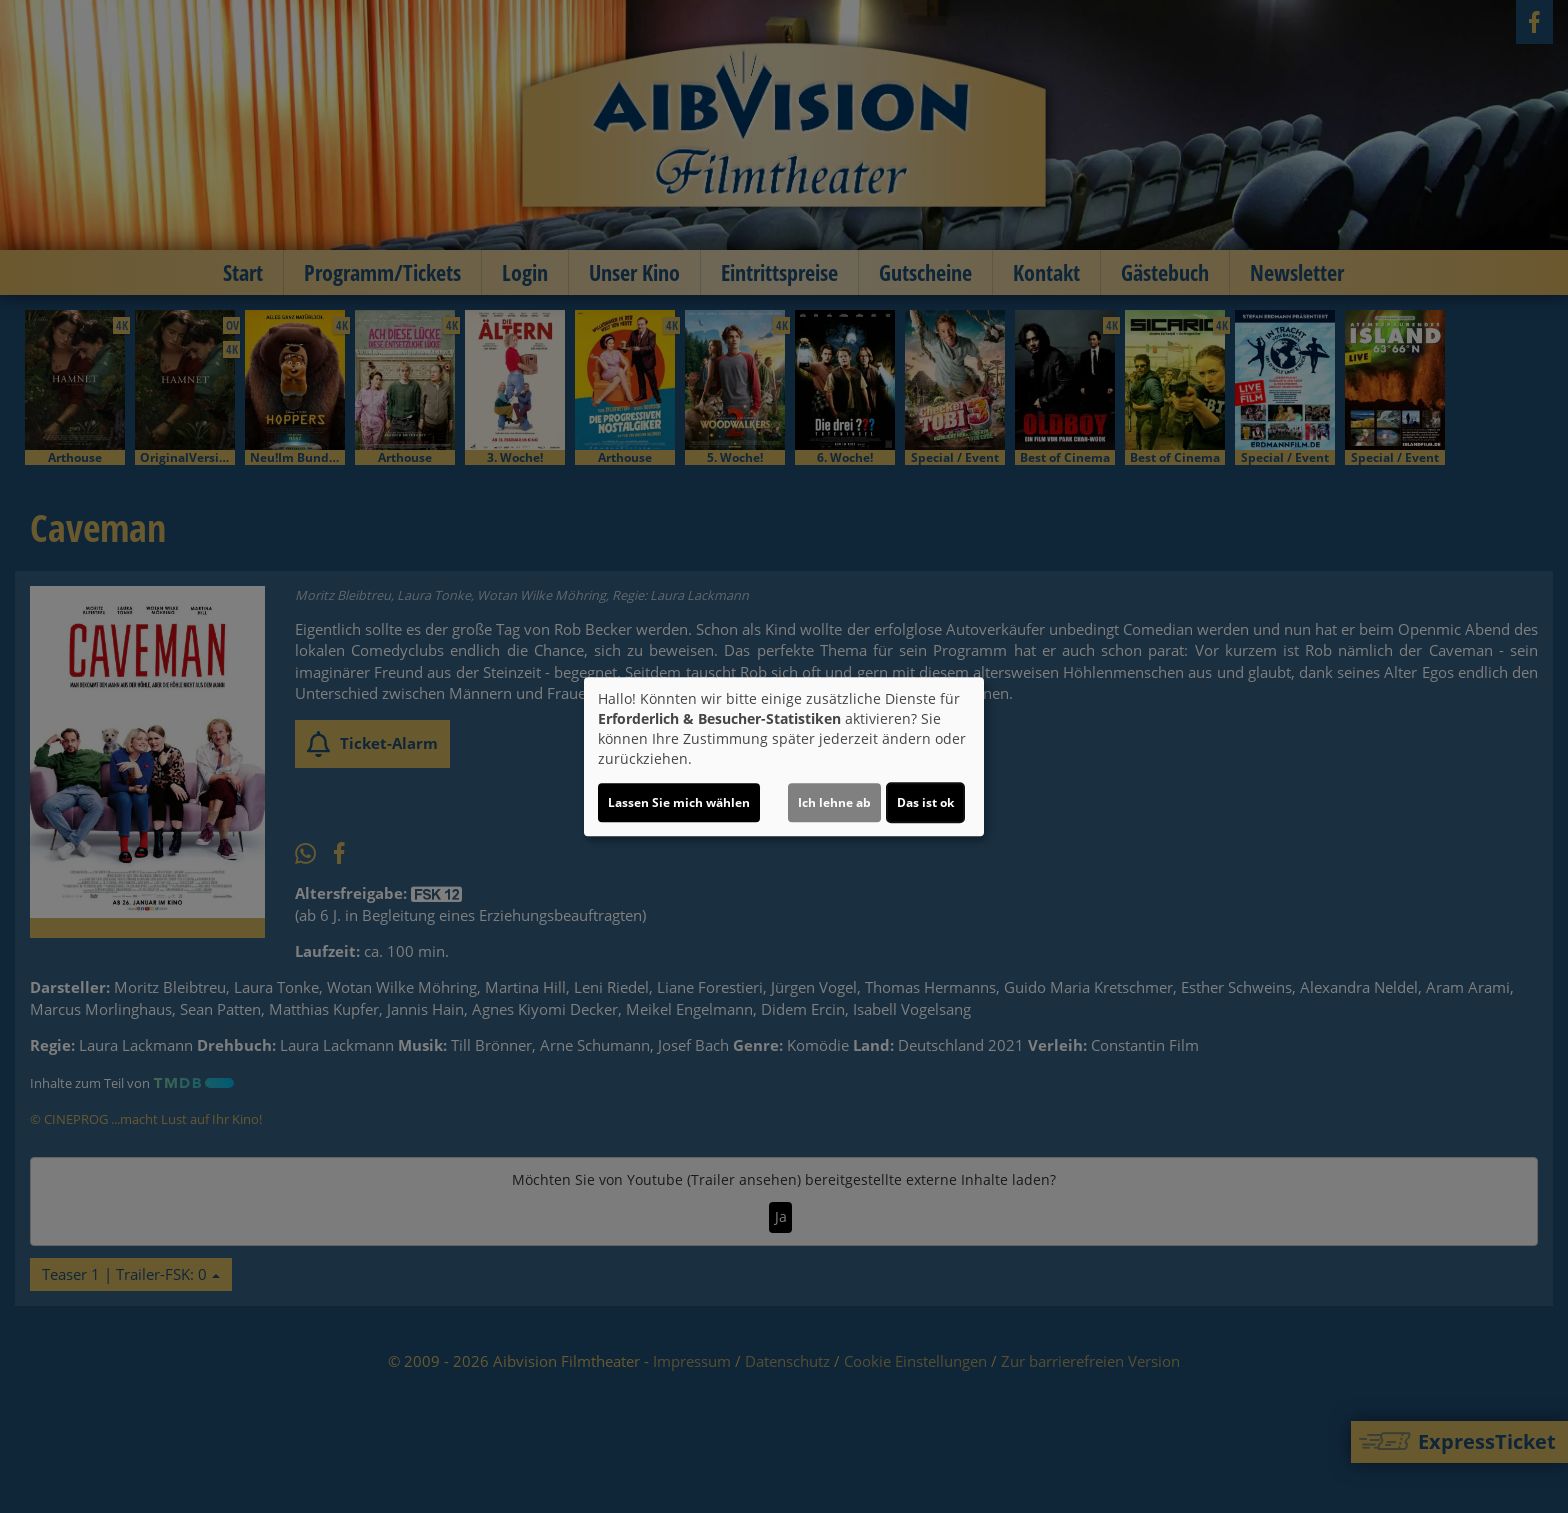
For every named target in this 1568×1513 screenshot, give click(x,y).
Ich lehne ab (834, 802)
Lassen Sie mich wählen (679, 802)
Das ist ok (925, 802)
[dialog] (784, 757)
